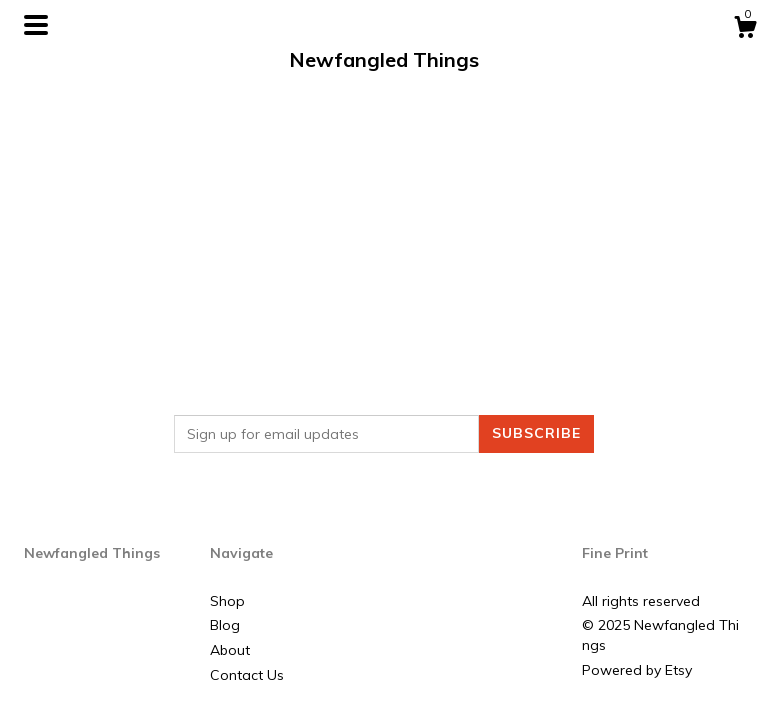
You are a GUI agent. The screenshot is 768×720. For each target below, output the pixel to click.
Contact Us (247, 675)
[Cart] (745, 30)
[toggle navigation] (36, 25)
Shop (227, 601)
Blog (225, 625)
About (230, 650)
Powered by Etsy (637, 670)
